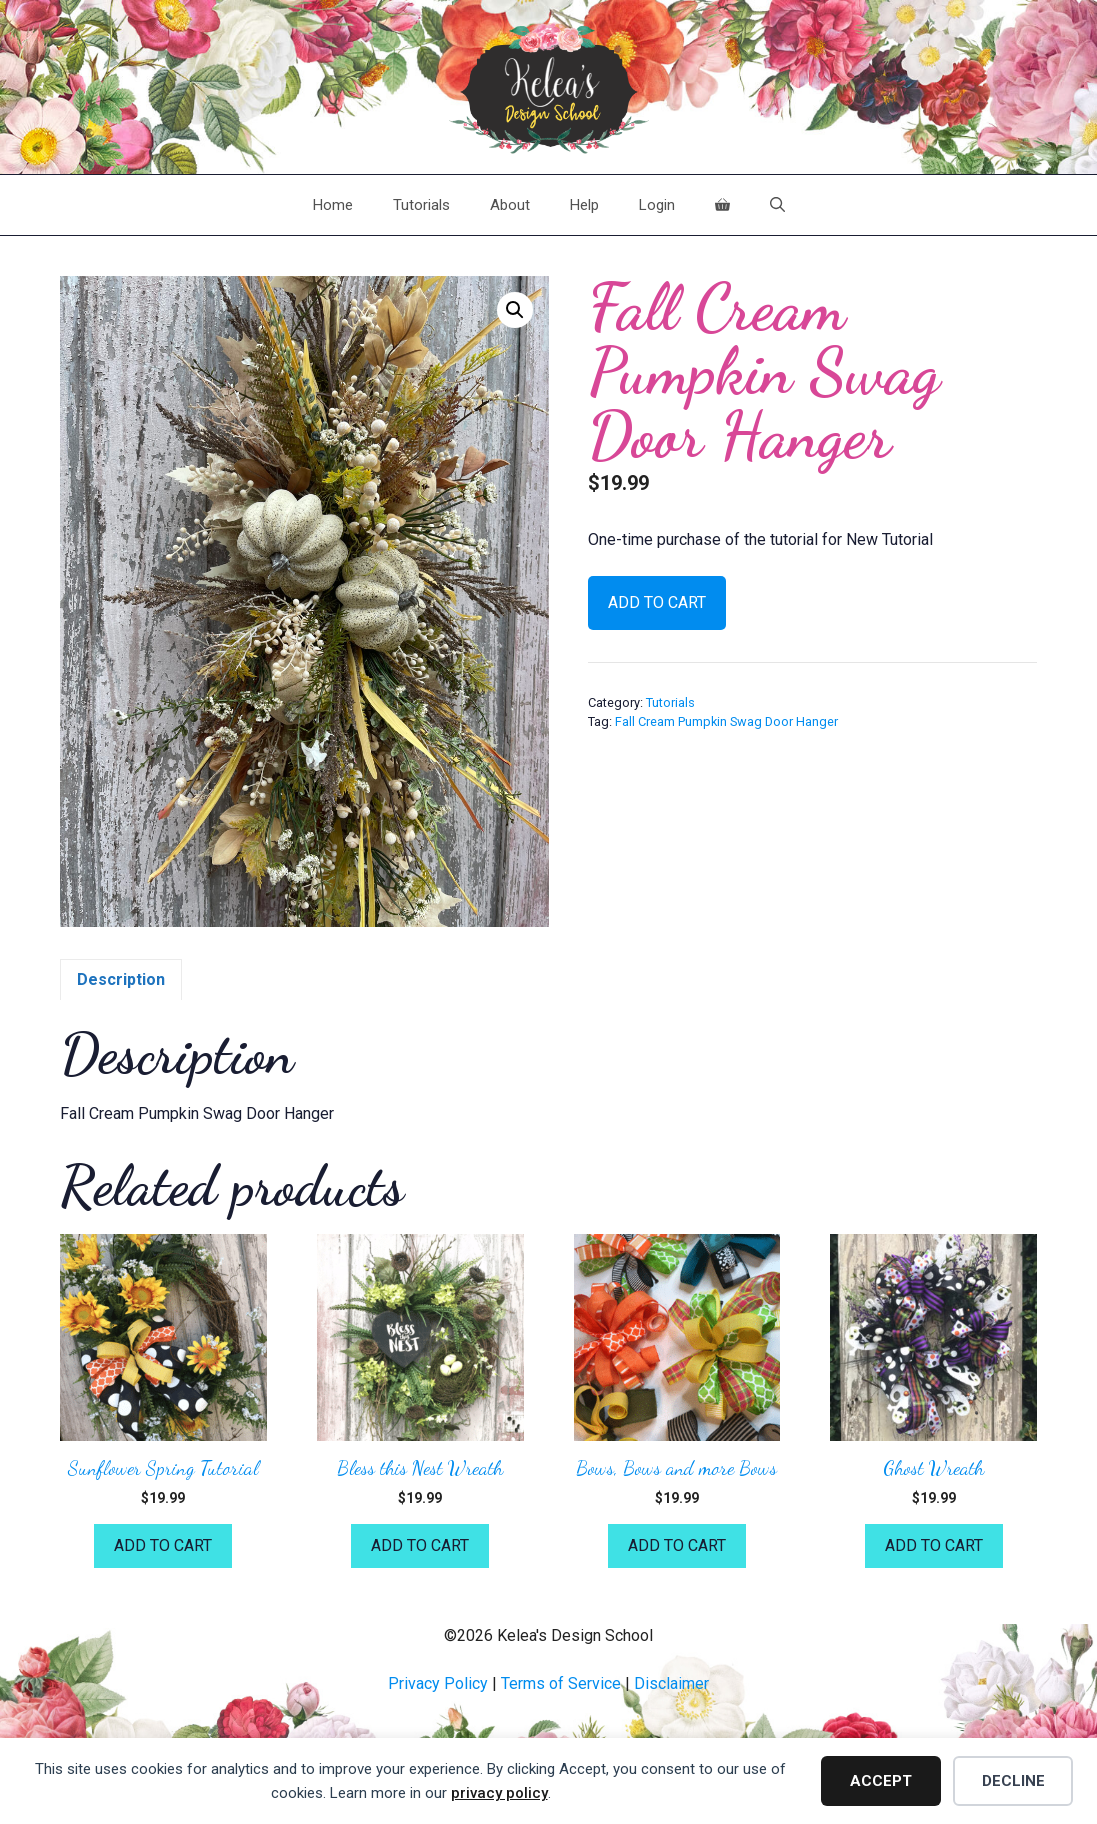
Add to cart (657, 602)
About (510, 205)
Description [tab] (121, 979)
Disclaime (669, 1683)
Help (584, 205)
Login (657, 205)
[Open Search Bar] (777, 205)
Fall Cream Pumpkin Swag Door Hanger (726, 721)
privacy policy (499, 1793)
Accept (881, 1781)
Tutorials (421, 205)
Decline (1013, 1781)
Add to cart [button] (163, 1545)
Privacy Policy (438, 1683)
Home (333, 205)
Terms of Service (561, 1683)
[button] (515, 310)
